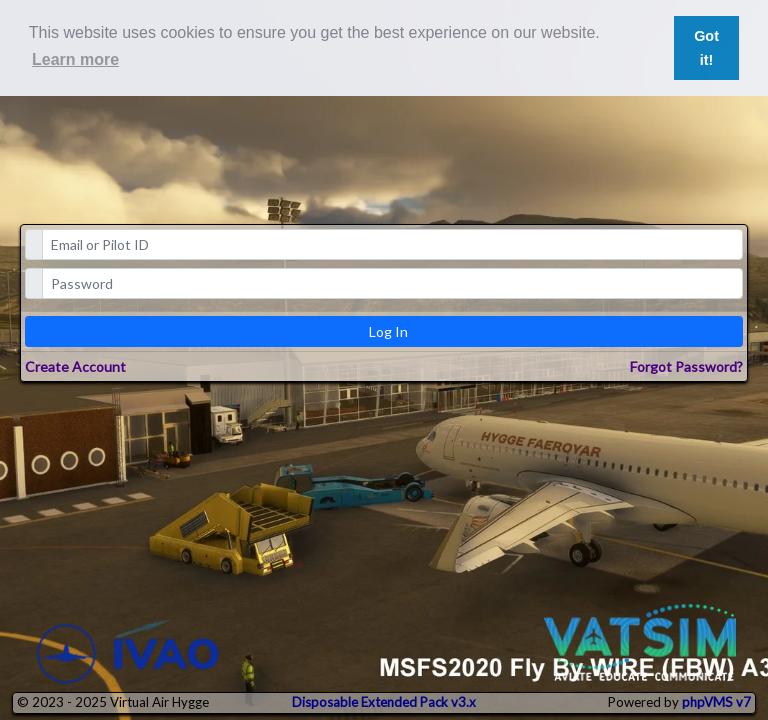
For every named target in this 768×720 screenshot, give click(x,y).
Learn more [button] (75, 59)
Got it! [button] (706, 48)
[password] (393, 283)
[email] (393, 244)
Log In (388, 331)
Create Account (75, 366)
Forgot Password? (686, 366)
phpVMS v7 (716, 702)
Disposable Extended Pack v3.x (384, 702)
